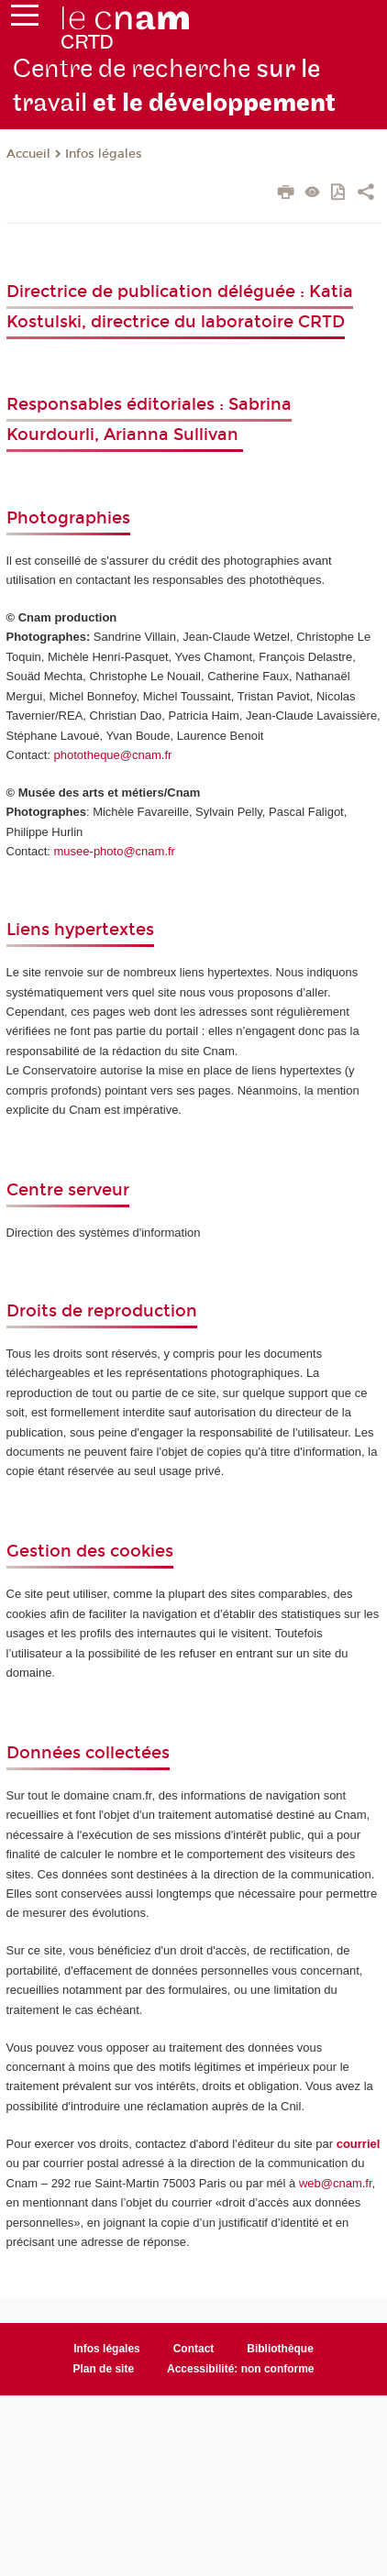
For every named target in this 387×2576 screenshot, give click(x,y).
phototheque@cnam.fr (113, 755)
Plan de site (103, 2368)
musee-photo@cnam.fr (114, 851)
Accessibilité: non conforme (241, 2368)
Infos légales (103, 154)
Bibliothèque (280, 2348)
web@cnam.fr (335, 2183)
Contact (194, 2348)
